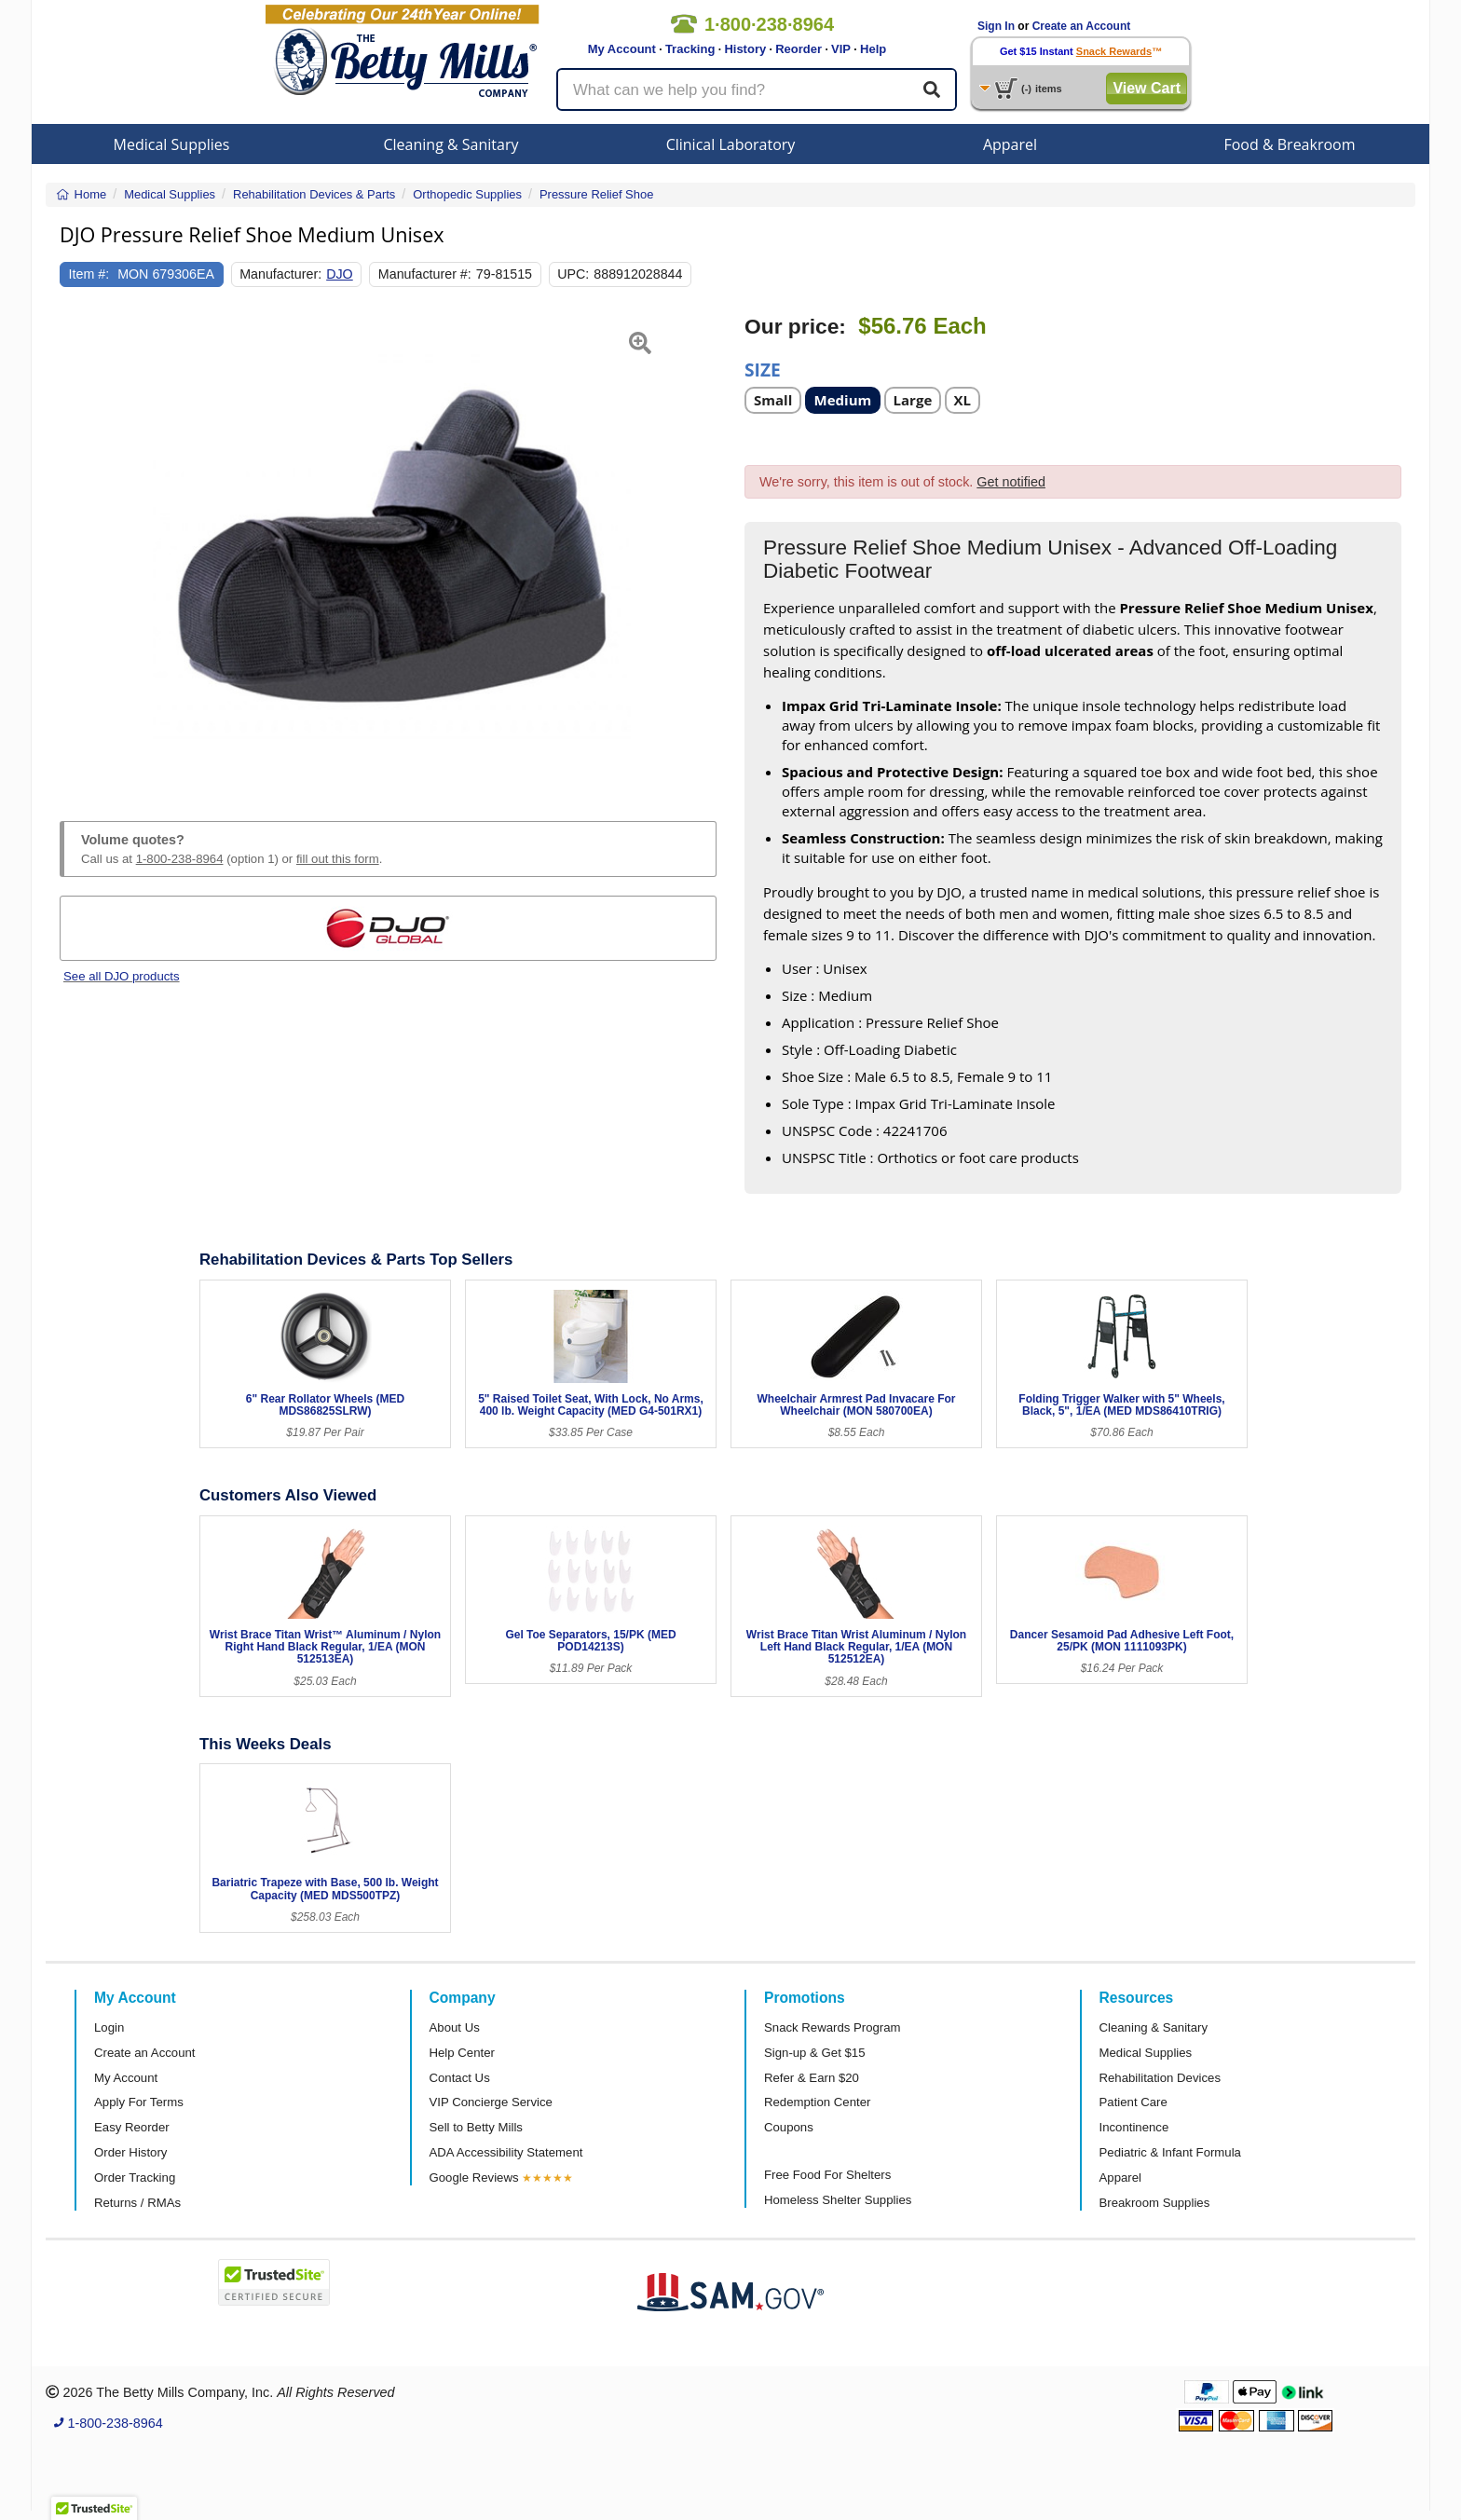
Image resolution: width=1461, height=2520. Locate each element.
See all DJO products (121, 976)
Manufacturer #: (424, 274)
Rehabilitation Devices (1160, 2078)
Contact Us (460, 2078)
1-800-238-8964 (180, 859)
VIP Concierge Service (491, 2102)
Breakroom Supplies (1154, 2203)
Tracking (690, 49)
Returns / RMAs (137, 2203)
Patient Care (1133, 2102)
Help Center (462, 2053)
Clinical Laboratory (731, 144)
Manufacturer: (280, 274)
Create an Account (1081, 26)
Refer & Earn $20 (811, 2078)
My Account (622, 49)
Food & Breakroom (1289, 144)
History (745, 49)
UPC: (573, 274)
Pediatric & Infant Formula (1170, 2152)
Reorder (798, 49)
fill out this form (337, 859)
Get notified (1010, 481)
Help (873, 49)
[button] (82, 546)
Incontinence (1134, 2127)
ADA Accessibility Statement (506, 2152)
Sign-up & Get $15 (815, 2053)
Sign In (996, 26)
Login (109, 2027)
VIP (841, 49)
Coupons (788, 2127)
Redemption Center (817, 2102)
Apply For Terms (139, 2102)
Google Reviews (474, 2177)
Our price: (795, 326)
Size (762, 368)
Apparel (1010, 144)
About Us (455, 2027)
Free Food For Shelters (827, 2175)
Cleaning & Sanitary (451, 144)
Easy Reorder (132, 2127)
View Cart (1147, 88)
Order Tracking (134, 2177)
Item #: (89, 274)
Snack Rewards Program (832, 2027)
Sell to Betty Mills (476, 2127)
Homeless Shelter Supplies (837, 2200)
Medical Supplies (172, 144)
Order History (130, 2152)
